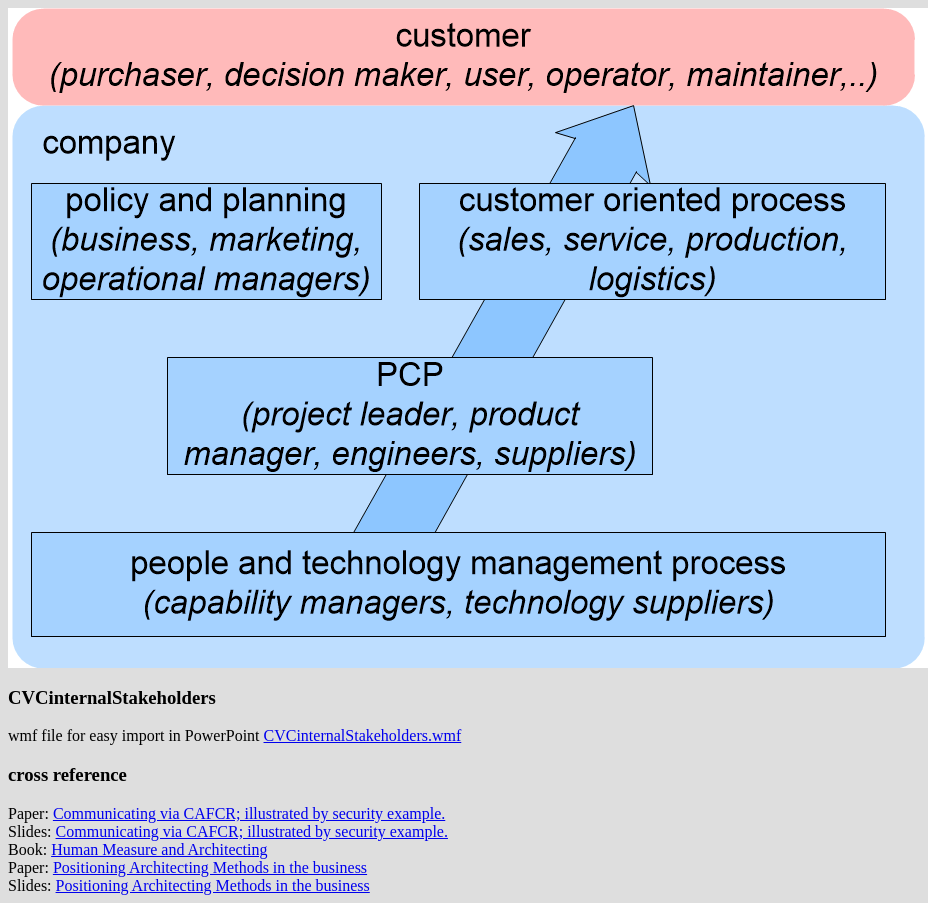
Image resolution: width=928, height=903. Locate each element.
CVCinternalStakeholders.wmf (363, 735)
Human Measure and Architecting (159, 849)
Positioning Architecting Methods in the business (210, 867)
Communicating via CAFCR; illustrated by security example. (249, 813)
